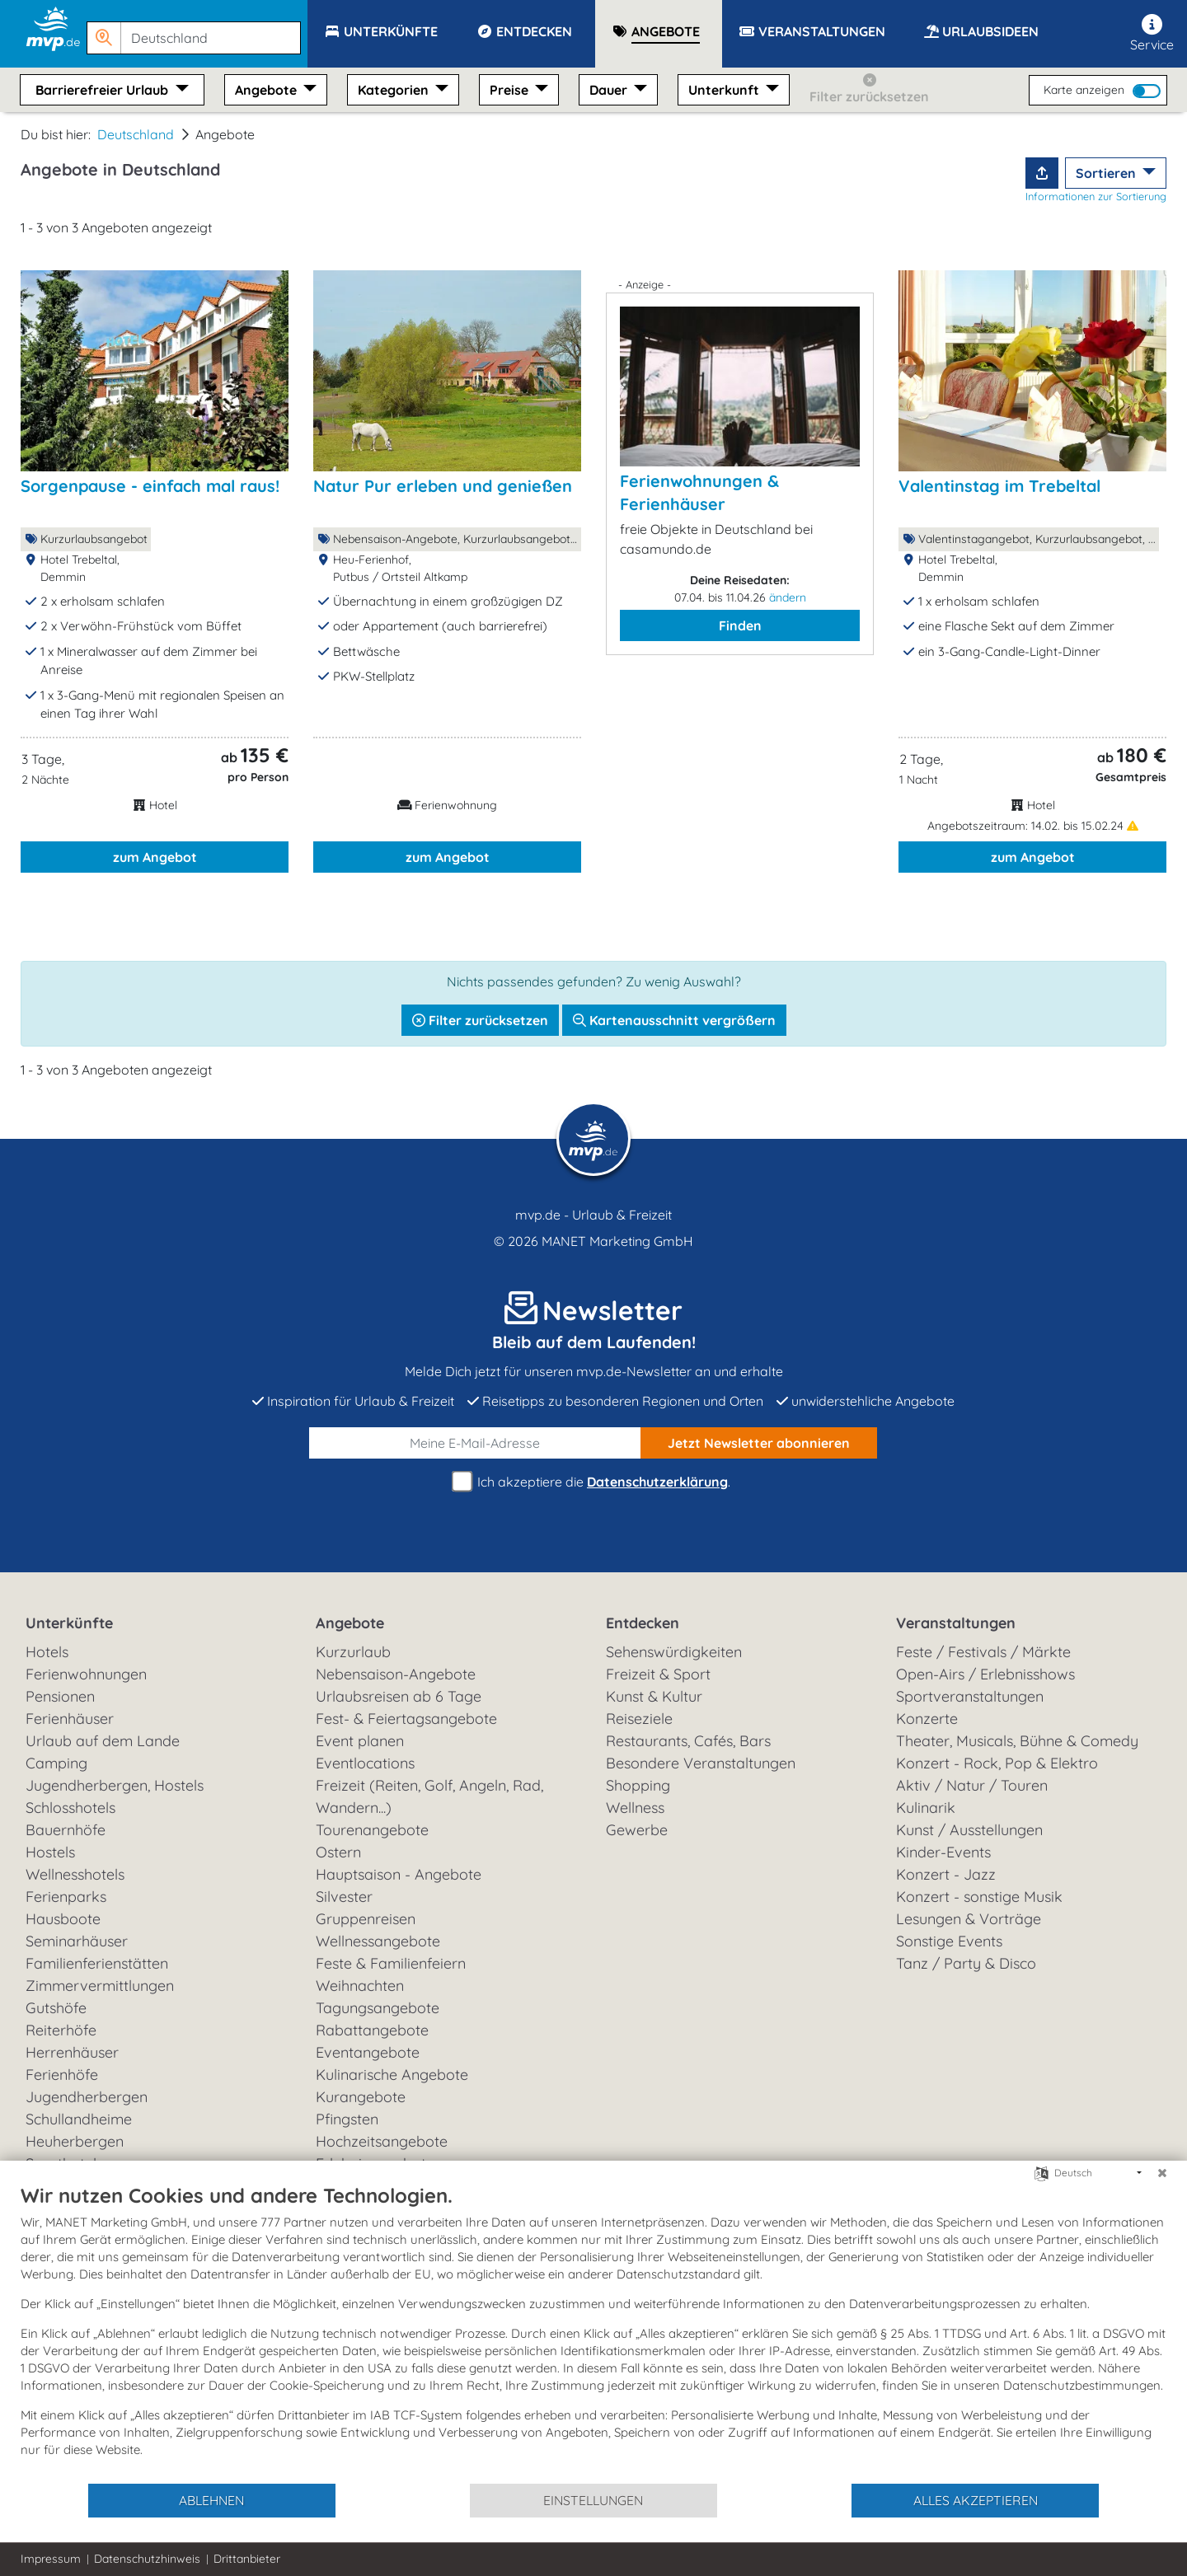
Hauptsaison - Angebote (398, 1874)
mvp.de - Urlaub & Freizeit (593, 1214)
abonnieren (759, 1443)
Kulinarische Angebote (392, 2074)
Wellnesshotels (75, 1874)
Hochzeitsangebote (382, 2141)
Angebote (267, 90)
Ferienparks (66, 1896)
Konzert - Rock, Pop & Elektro (997, 1763)
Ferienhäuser (70, 1718)
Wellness (635, 1807)
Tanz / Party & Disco (966, 1963)
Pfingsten (347, 2119)
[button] (197, 30)
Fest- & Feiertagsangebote (406, 1718)
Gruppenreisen (365, 1918)
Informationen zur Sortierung (1095, 196)
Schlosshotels (70, 1807)
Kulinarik (925, 1807)
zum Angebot (155, 857)
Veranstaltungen (956, 1623)
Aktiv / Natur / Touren (972, 1785)
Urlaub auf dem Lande (103, 1740)
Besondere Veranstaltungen (700, 1763)
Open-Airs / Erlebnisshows (985, 1674)
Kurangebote (361, 2096)
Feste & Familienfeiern (391, 1963)
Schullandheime (79, 2119)
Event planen (360, 1740)
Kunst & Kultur (654, 1696)
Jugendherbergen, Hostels (115, 1785)
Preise (511, 90)
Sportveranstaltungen (970, 1696)
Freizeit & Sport (658, 1674)
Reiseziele (639, 1718)
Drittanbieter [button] (246, 2558)
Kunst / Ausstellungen (969, 1829)
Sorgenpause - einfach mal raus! (150, 485)
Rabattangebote (372, 2030)
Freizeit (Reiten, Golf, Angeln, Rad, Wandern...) (429, 1796)
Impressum (51, 2558)
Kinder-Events (943, 1852)
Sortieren (1107, 173)
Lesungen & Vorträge (968, 1918)
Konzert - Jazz (946, 1874)
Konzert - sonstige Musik (979, 1896)
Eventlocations (365, 1763)
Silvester (344, 1896)
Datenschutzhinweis (147, 2558)
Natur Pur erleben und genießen (442, 485)
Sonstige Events (949, 1941)
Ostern (338, 1852)
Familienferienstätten (97, 1963)
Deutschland (135, 134)
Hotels (47, 1651)
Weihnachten (360, 1985)
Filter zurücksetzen (480, 1020)
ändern (787, 597)
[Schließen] (1162, 2173)
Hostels (50, 1852)
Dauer (610, 90)
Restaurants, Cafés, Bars (688, 1740)
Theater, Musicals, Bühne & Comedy (1017, 1740)
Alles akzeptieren (975, 2500)
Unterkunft (725, 90)
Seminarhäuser (77, 1941)
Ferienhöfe (62, 2074)
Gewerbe (637, 1829)
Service (1152, 33)
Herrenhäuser (72, 2052)
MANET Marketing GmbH (617, 1241)
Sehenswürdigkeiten (674, 1651)
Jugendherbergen (87, 2096)
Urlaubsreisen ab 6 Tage (398, 1696)
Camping (56, 1763)
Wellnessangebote (378, 1941)
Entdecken (642, 1623)
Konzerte (927, 1718)
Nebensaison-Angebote (396, 1674)
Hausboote (63, 1918)
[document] (593, 2332)
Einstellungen (593, 2500)
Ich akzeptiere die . (593, 1482)
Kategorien (395, 90)
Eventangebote (368, 2052)
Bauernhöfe (66, 1829)
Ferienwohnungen (86, 1674)
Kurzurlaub (353, 1651)
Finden (740, 625)
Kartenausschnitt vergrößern (674, 1020)
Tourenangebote (372, 1829)
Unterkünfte (69, 1623)
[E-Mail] (475, 1443)
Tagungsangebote (377, 2007)
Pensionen (60, 1696)
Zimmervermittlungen (100, 1985)
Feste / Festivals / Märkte (983, 1651)
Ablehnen (211, 2500)
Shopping (638, 1785)
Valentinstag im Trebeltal (999, 485)
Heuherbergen (75, 2141)
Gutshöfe (56, 2007)
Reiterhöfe (61, 2030)
